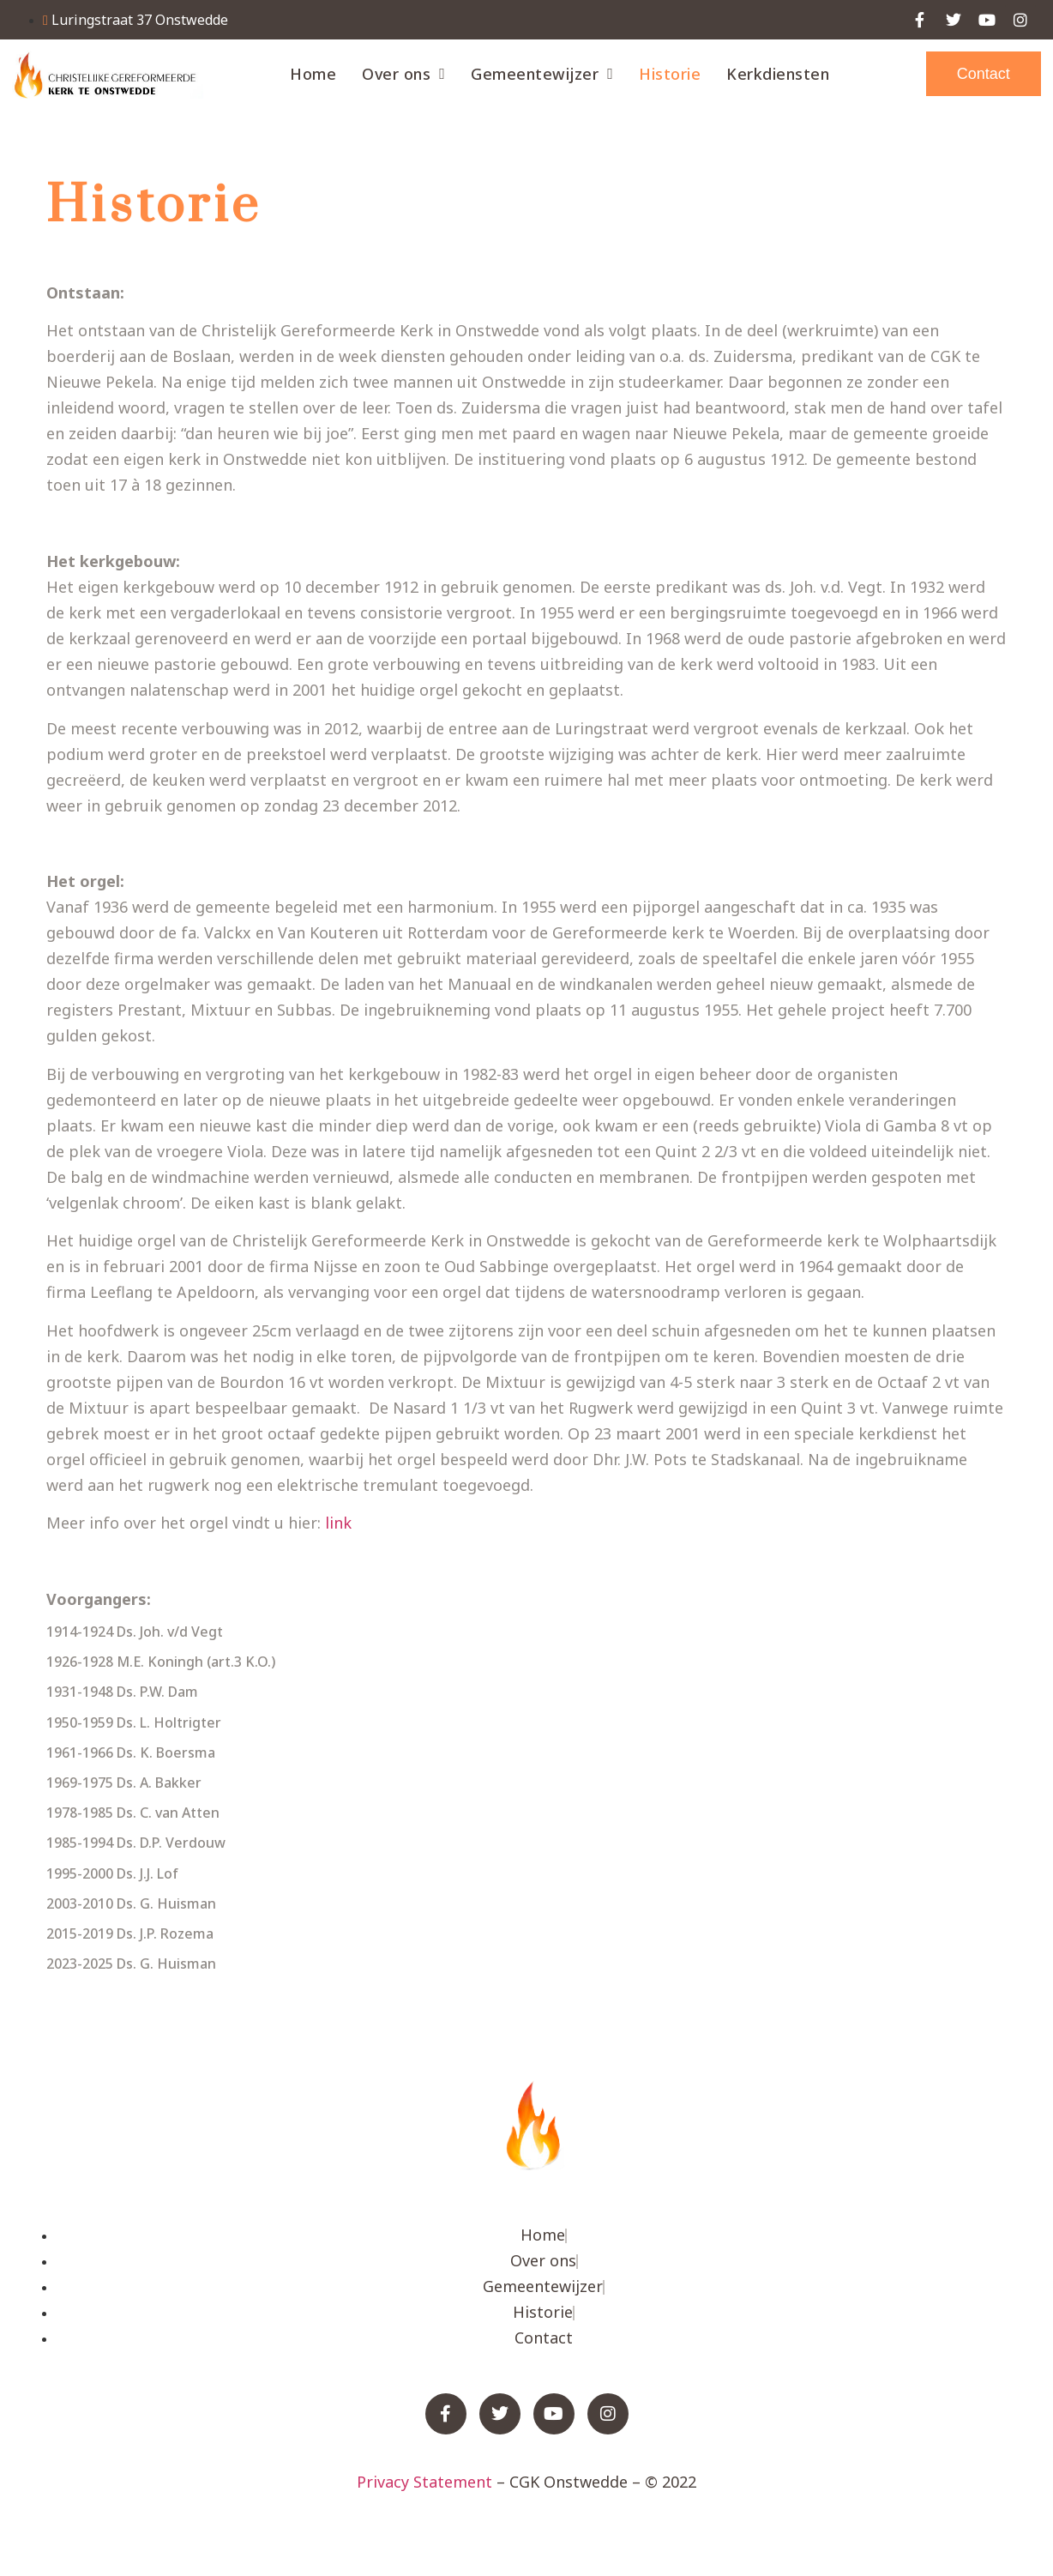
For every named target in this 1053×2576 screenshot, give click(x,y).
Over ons (403, 73)
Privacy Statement (424, 2481)
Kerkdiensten (777, 73)
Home (313, 73)
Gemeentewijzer (542, 73)
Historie (670, 73)
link (338, 1522)
